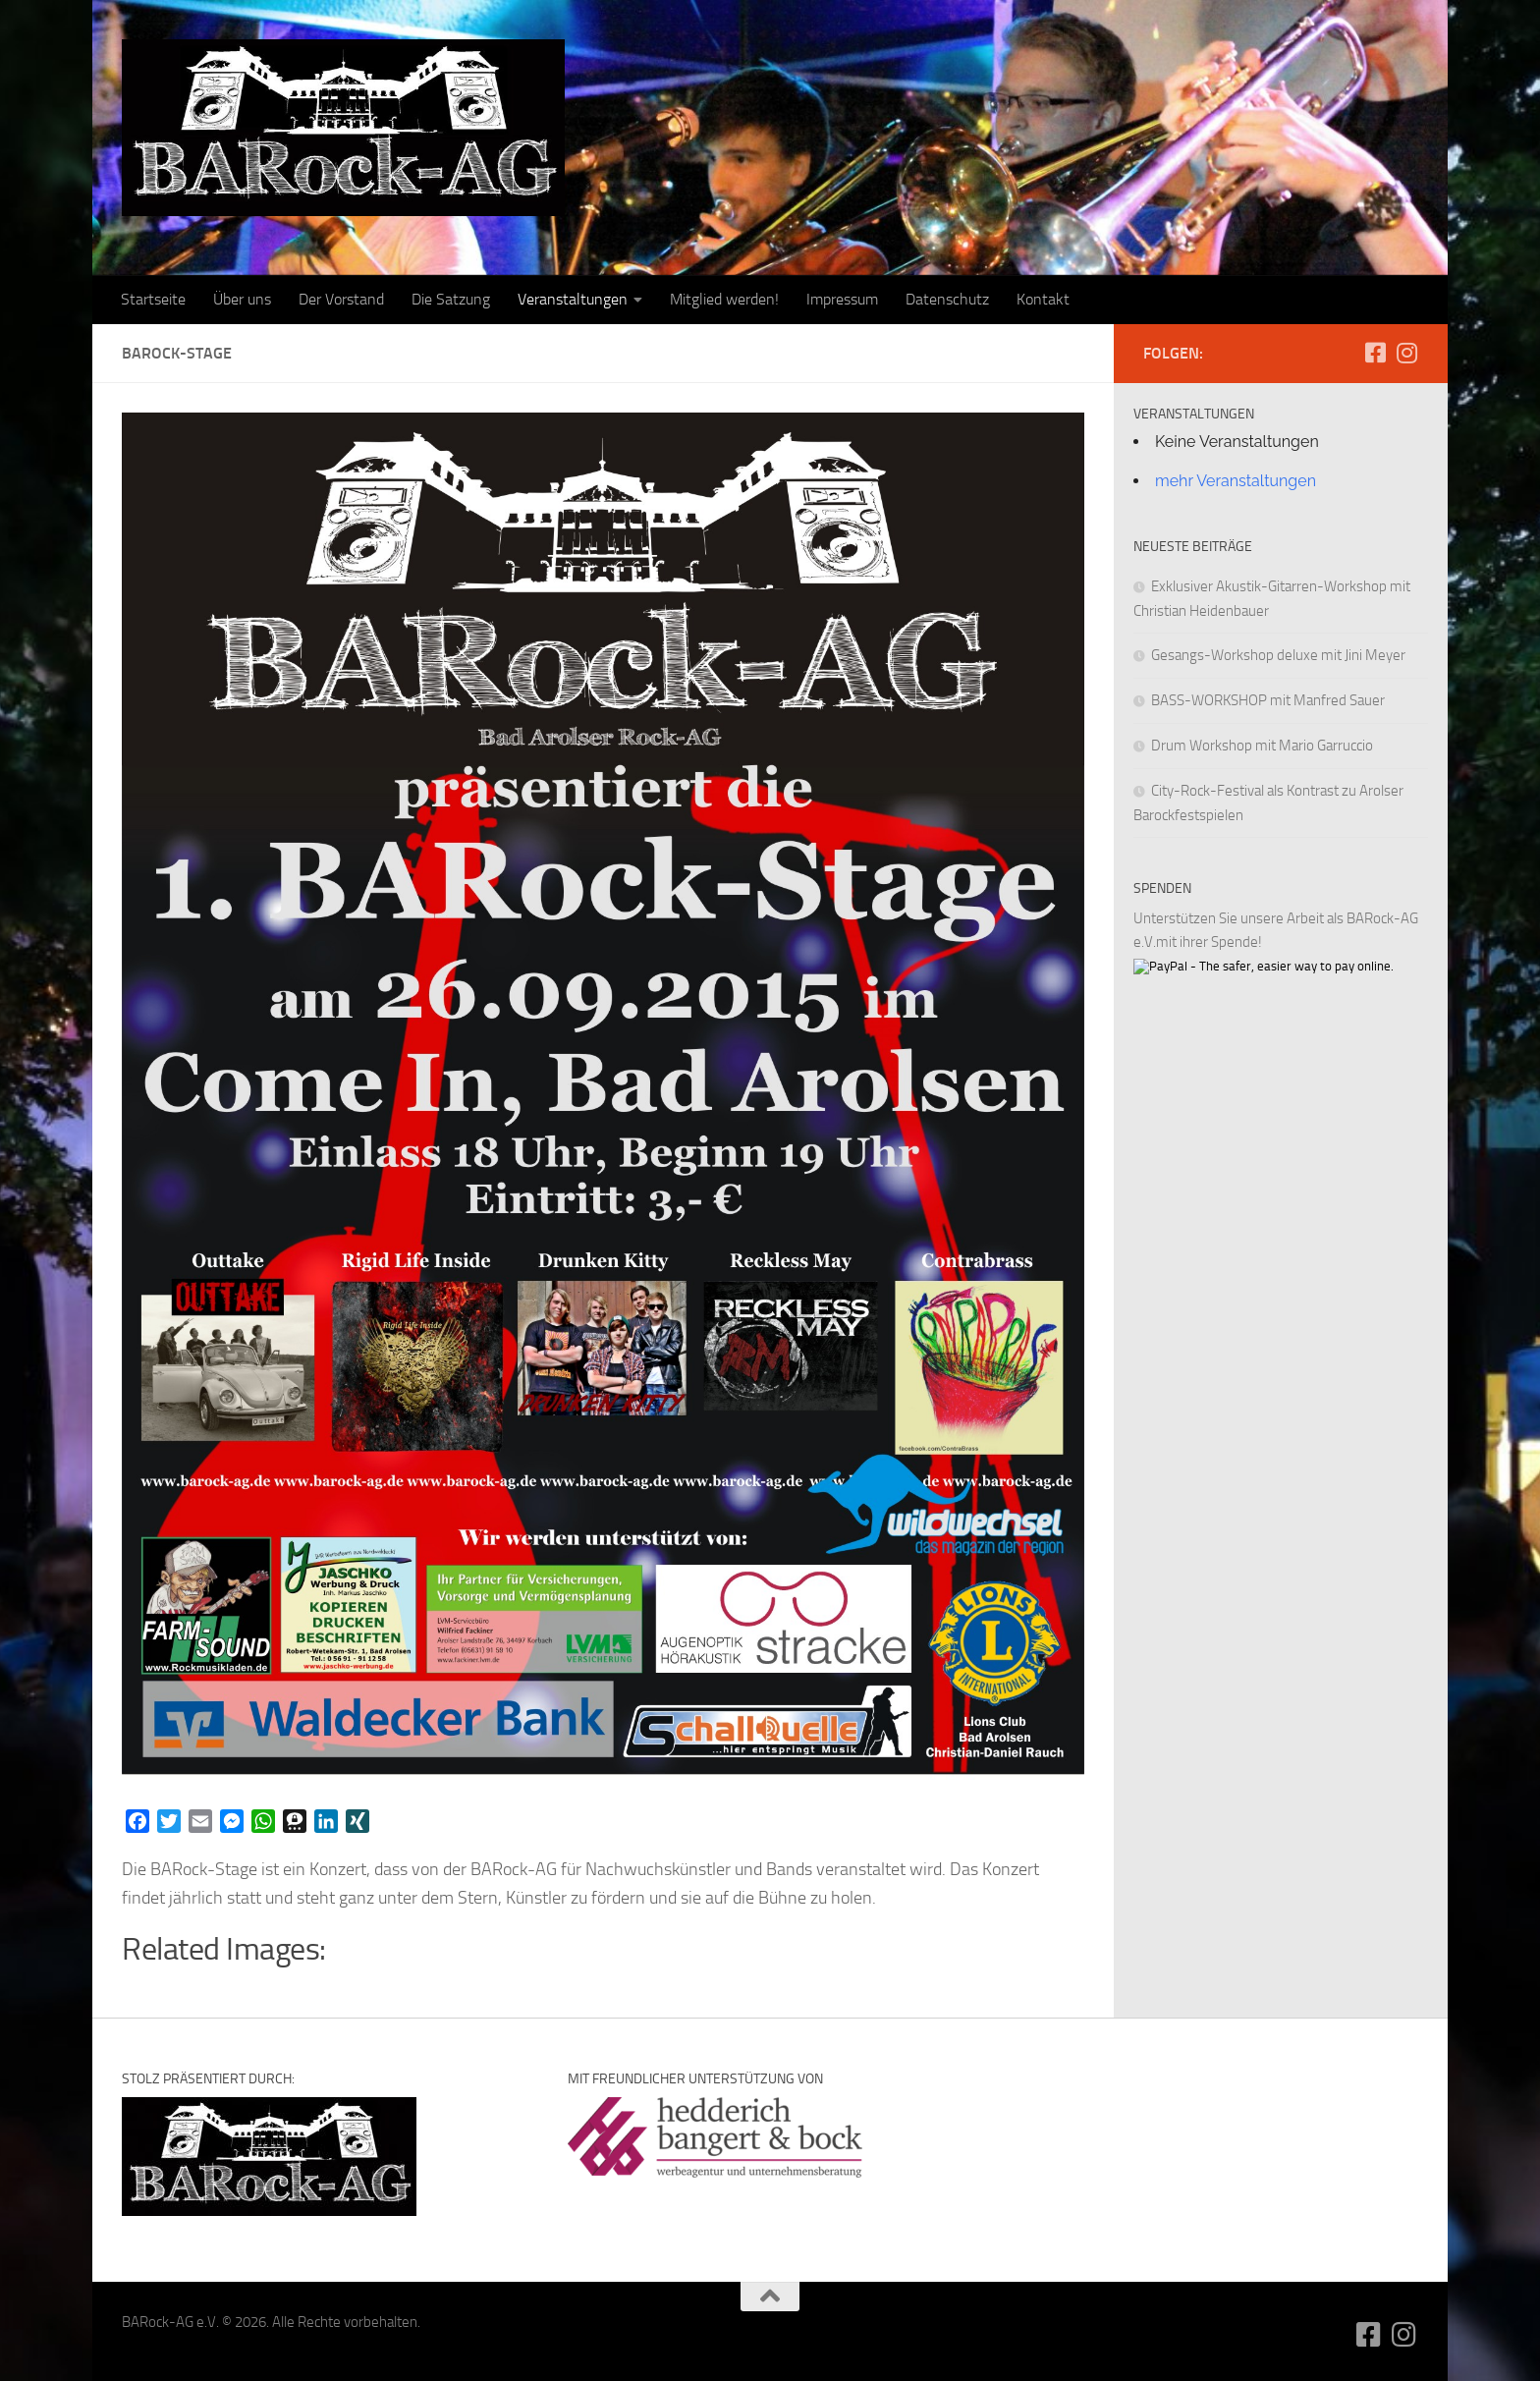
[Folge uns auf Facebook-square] (1375, 352)
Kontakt (1043, 299)
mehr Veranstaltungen (1235, 480)
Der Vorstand (341, 299)
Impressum (842, 299)
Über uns (242, 299)
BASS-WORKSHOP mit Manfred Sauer (1268, 700)
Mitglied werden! (724, 299)
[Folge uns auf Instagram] (1406, 352)
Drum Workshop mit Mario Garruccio (1262, 745)
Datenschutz (947, 299)
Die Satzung (451, 299)
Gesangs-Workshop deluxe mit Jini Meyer (1278, 655)
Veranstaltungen (573, 299)
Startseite (153, 299)
